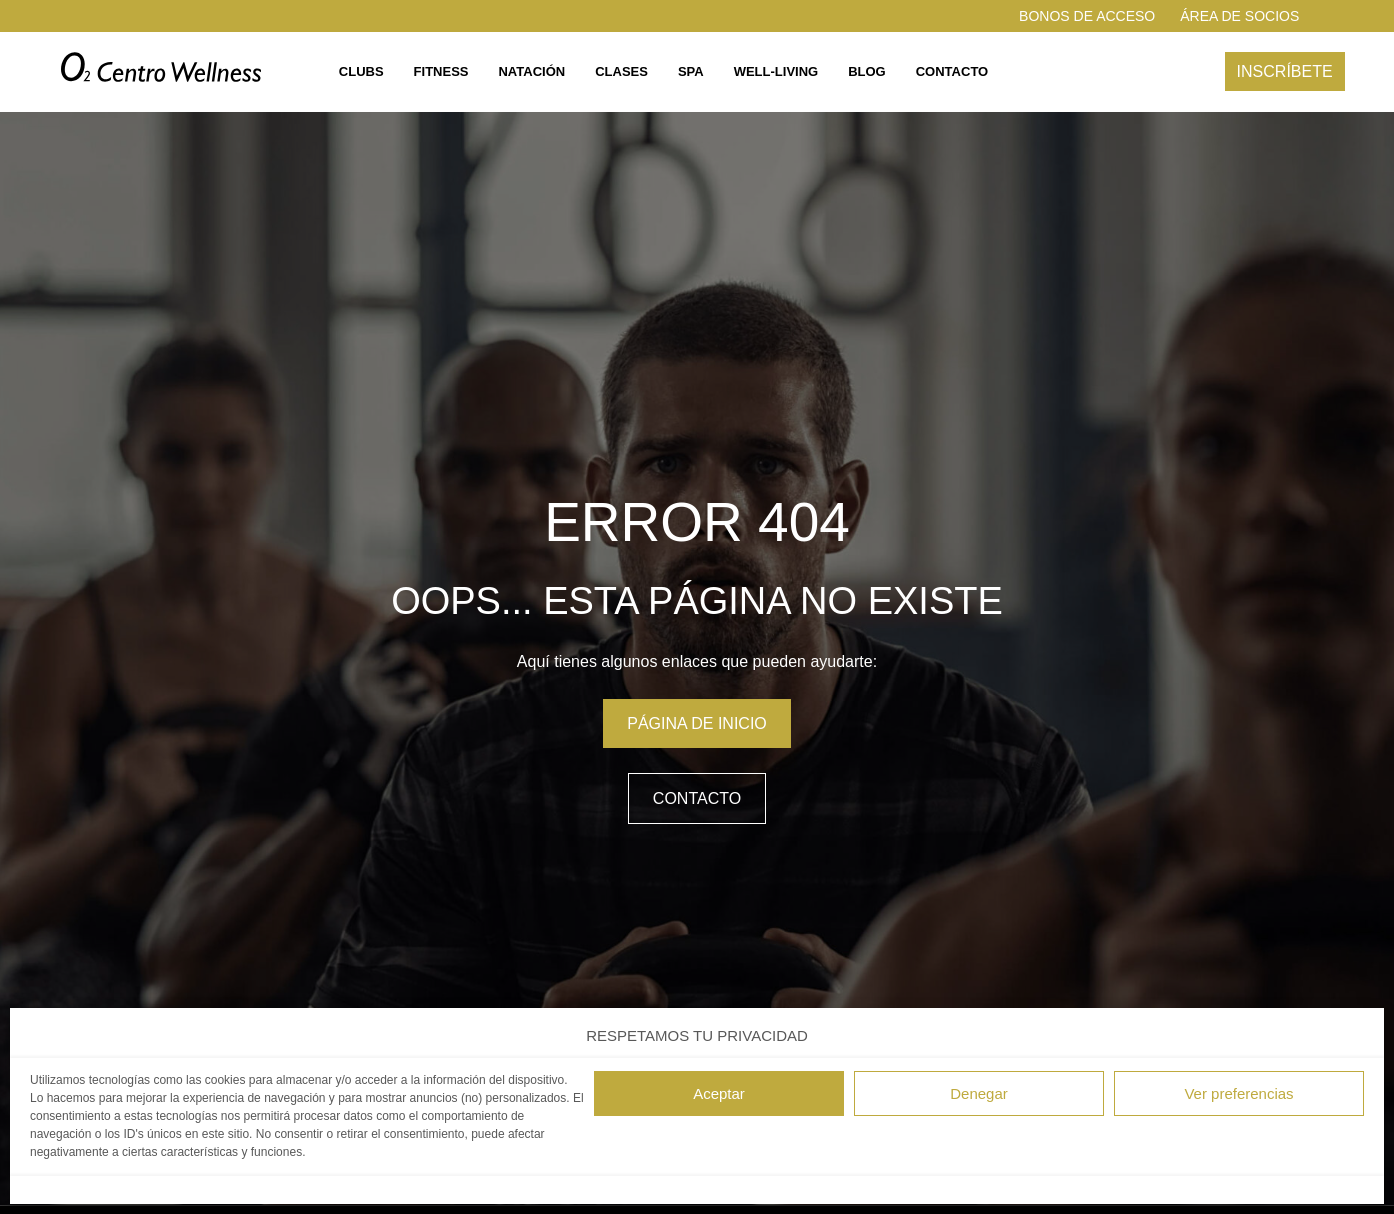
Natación (531, 71)
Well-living (776, 71)
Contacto (952, 71)
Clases (621, 71)
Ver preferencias (1238, 1093)
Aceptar (719, 1093)
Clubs (361, 71)
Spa (691, 71)
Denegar (979, 1093)
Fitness (441, 71)
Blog (867, 71)
